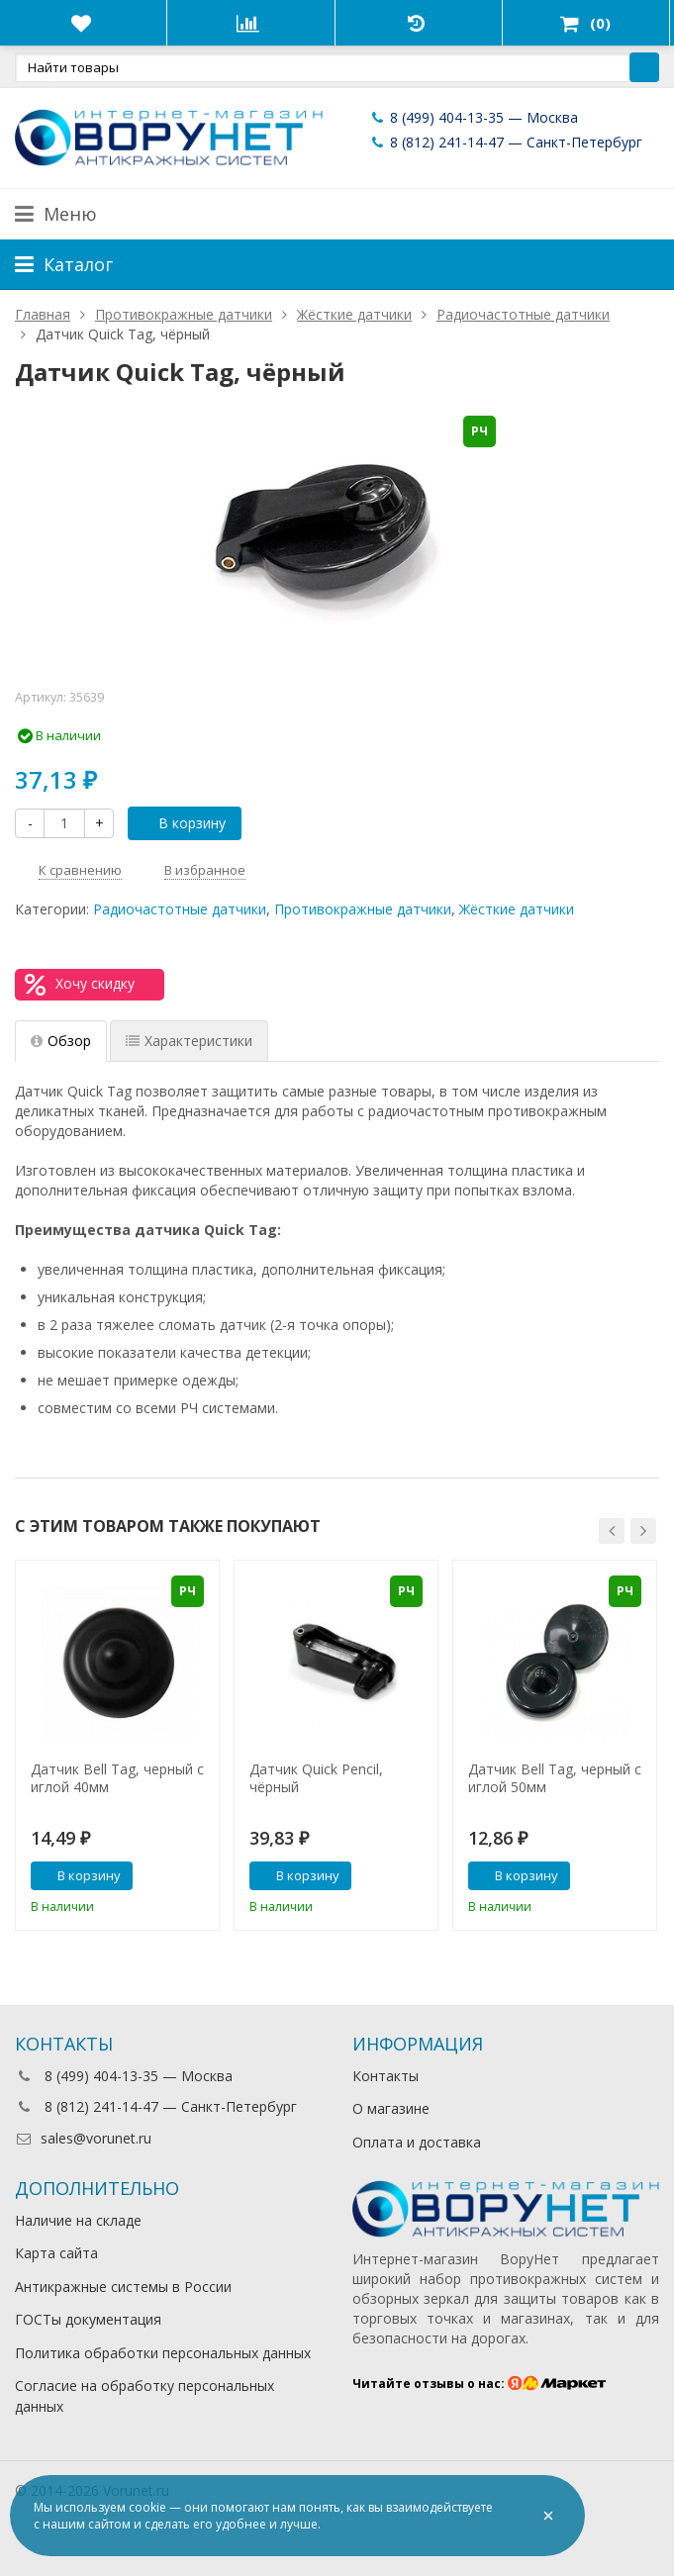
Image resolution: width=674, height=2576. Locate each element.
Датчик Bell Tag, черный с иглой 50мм (554, 1778)
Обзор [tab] (61, 1040)
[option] (117, 1745)
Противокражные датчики (362, 909)
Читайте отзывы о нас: (479, 2383)
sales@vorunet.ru (83, 2138)
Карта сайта (56, 2252)
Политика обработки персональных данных (163, 2352)
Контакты (385, 2075)
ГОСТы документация (88, 2319)
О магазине (391, 2108)
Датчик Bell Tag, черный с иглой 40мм (117, 1778)
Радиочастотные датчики (179, 909)
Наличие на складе (78, 2220)
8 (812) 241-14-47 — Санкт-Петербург (505, 142)
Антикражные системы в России (123, 2286)
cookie (147, 2507)
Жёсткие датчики (516, 909)
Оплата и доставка (416, 2142)
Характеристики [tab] (189, 1040)
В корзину (181, 822)
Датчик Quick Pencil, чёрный (316, 1778)
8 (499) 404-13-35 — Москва (473, 117)
